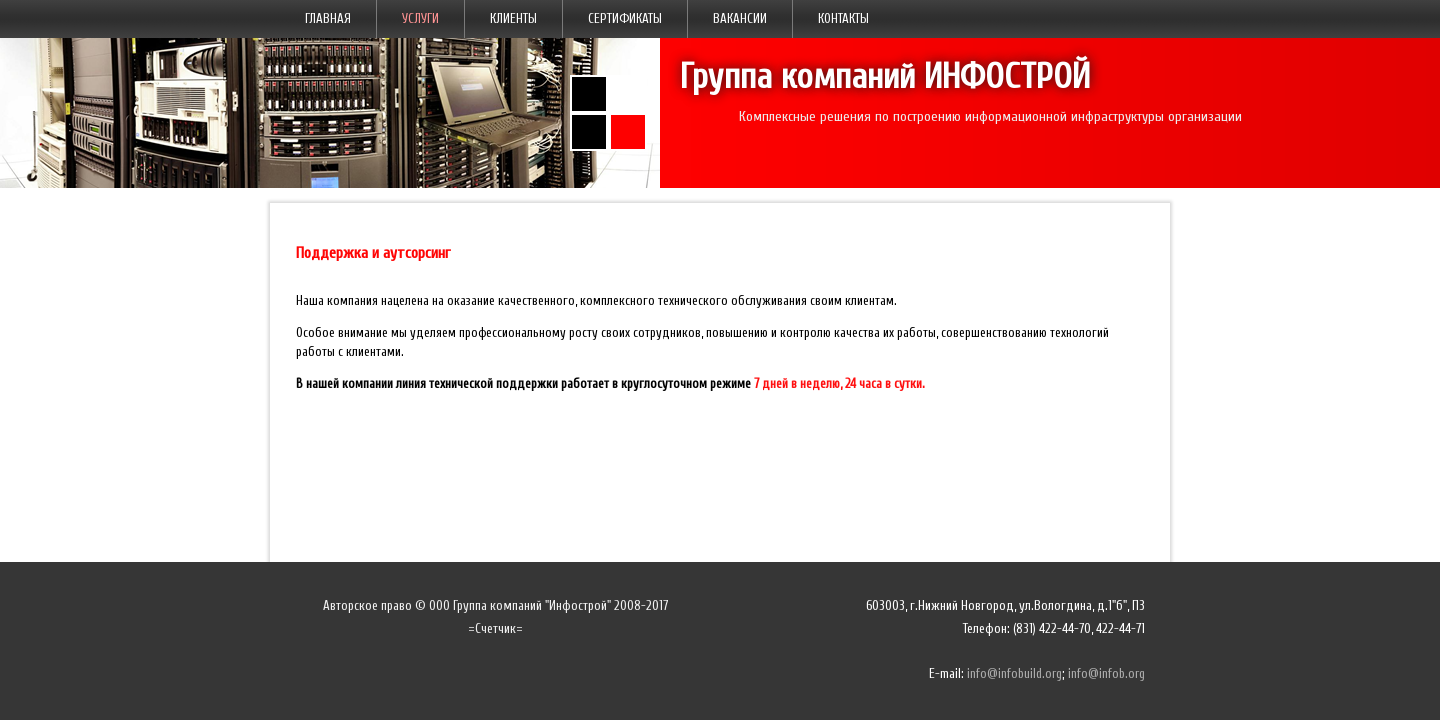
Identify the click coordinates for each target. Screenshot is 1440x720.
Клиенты (513, 18)
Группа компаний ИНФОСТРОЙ (885, 77)
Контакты (843, 18)
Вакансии (740, 18)
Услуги (420, 18)
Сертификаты (625, 18)
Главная (328, 18)
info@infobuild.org (1014, 673)
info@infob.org (1106, 673)
